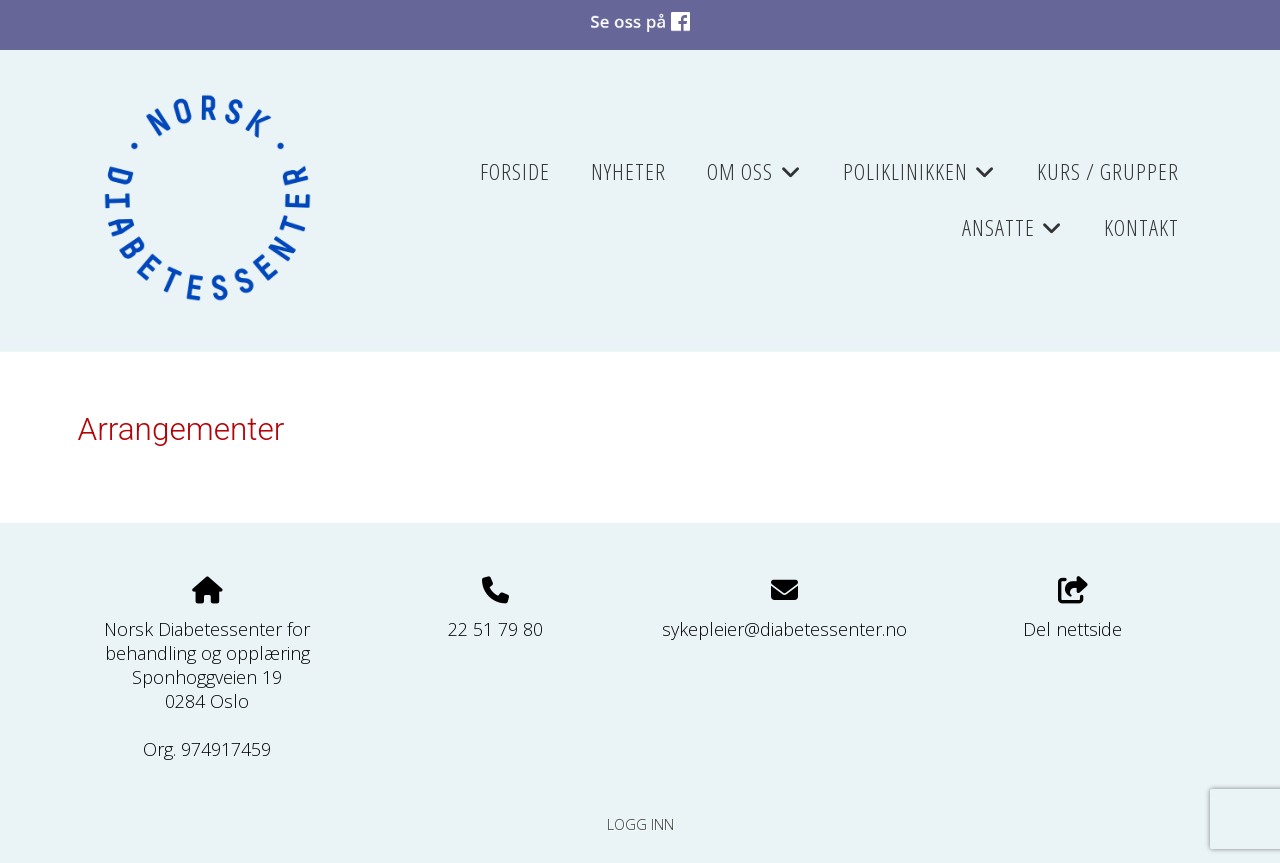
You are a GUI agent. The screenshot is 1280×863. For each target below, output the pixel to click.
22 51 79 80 (495, 629)
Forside (515, 171)
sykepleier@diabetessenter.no (784, 629)
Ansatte (1012, 234)
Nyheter (628, 171)
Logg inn (640, 824)
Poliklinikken (919, 178)
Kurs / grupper (1108, 171)
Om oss (754, 178)
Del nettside (1072, 609)
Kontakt (1141, 227)
